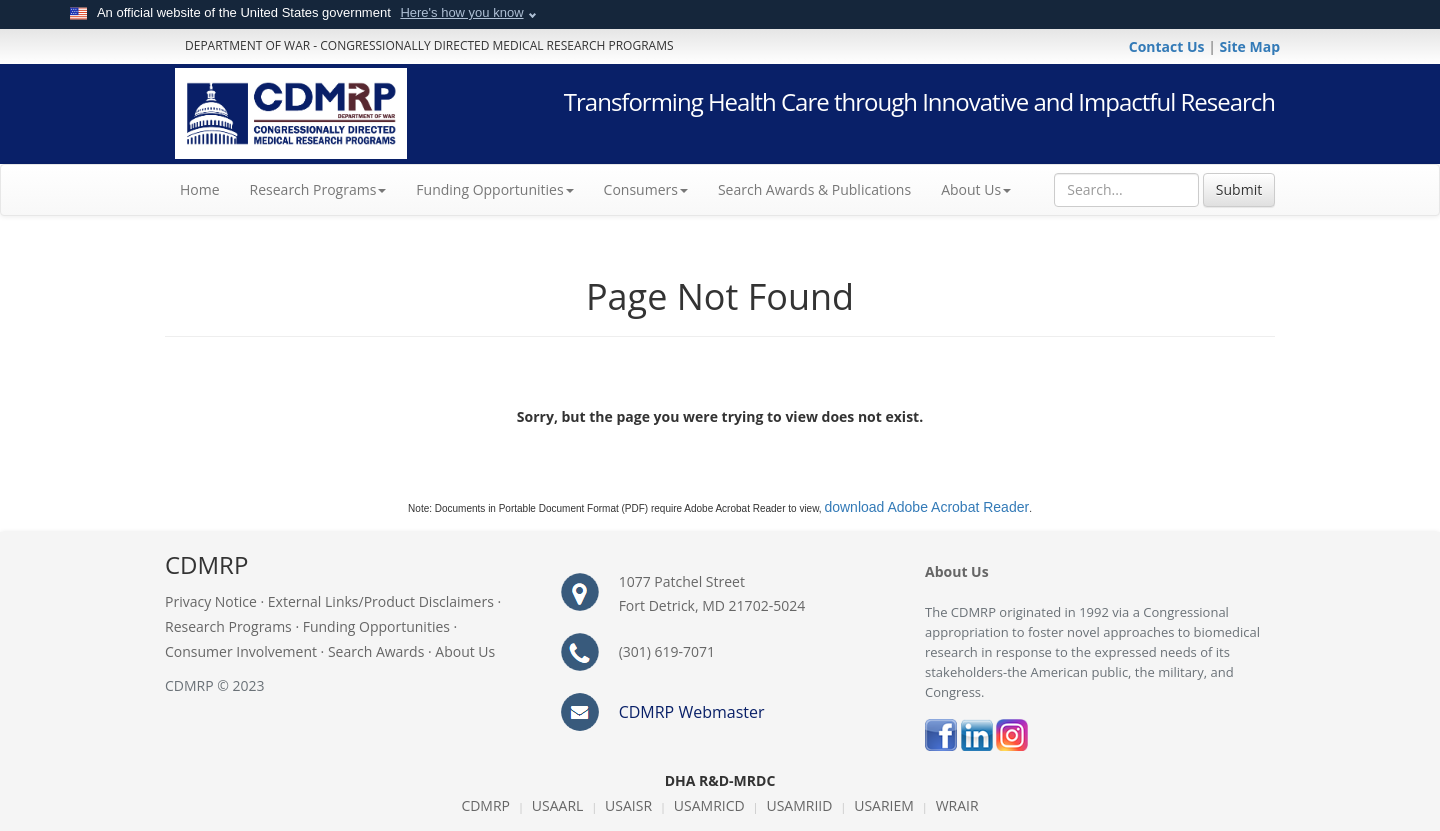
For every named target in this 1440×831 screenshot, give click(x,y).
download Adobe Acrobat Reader (926, 507)
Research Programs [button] (318, 189)
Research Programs (228, 626)
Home (207, 189)
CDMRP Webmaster (692, 712)
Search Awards (376, 651)
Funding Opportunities (376, 626)
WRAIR (957, 805)
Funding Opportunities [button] (494, 189)
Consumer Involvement (241, 651)
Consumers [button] (646, 189)
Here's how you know (461, 12)
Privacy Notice (211, 601)
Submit (1239, 189)
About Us (976, 189)
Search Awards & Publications (814, 189)
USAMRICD (709, 805)
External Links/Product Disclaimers (381, 601)
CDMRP (485, 805)
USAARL (558, 805)
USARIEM (884, 805)
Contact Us (1168, 46)
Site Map (1250, 46)
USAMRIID (799, 805)
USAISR (628, 805)
